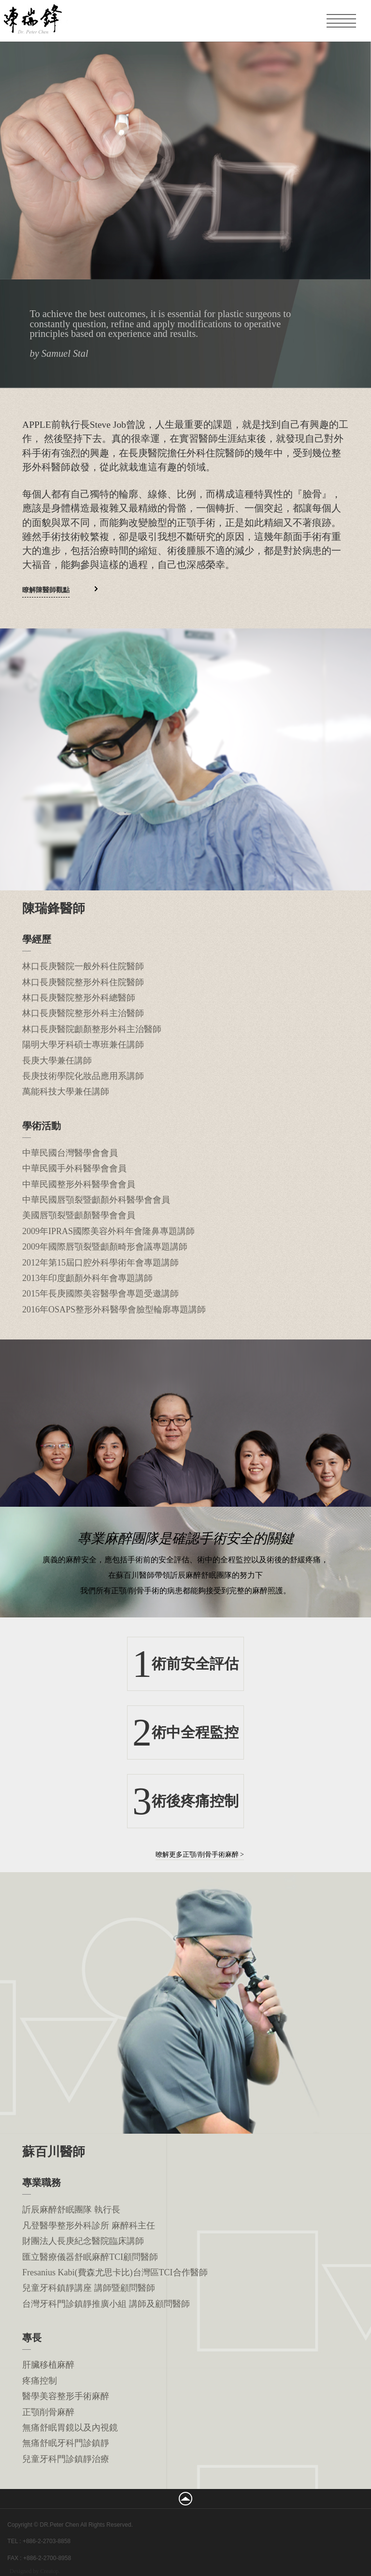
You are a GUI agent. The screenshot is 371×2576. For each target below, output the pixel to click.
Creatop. (50, 2571)
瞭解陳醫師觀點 (46, 590)
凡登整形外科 (72, 20)
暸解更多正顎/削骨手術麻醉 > (200, 1854)
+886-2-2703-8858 (47, 2541)
